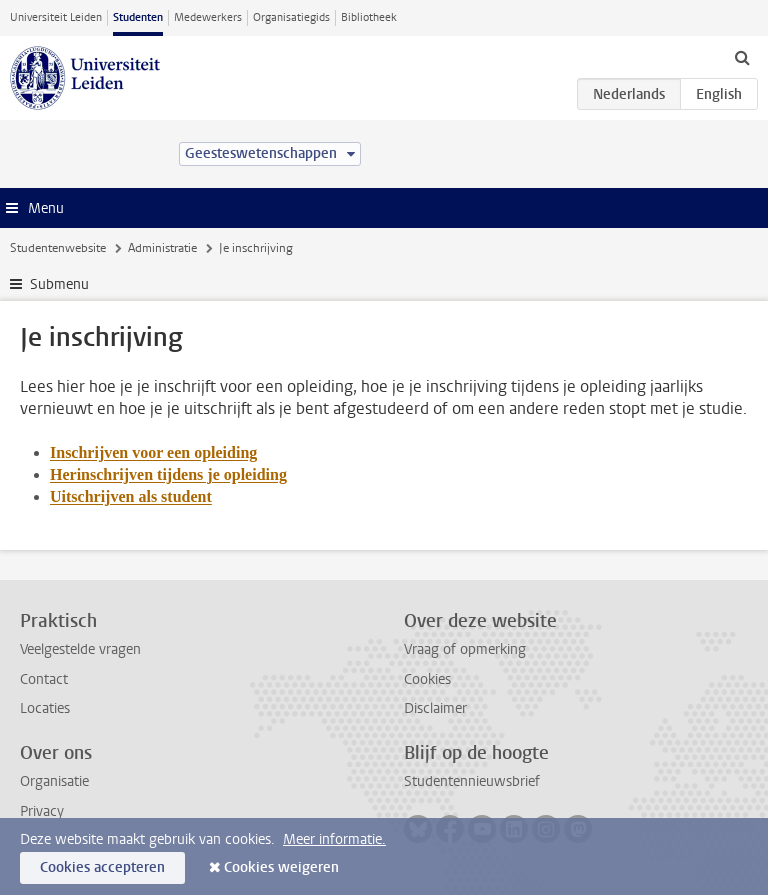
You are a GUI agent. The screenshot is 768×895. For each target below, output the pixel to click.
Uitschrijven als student (131, 496)
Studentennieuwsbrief (472, 781)
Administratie (162, 248)
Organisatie (54, 781)
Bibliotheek (369, 17)
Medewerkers (208, 17)
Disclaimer (435, 708)
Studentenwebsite (58, 248)
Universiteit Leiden (56, 17)
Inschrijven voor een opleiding (153, 452)
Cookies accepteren (102, 867)
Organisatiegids (291, 17)
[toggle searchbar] (742, 57)
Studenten (138, 17)
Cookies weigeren (281, 867)
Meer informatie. (334, 839)
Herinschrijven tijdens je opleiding (168, 474)
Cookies (427, 679)
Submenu (59, 284)
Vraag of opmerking (465, 649)
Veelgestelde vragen (80, 649)
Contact (44, 679)
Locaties (45, 708)
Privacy (42, 811)
